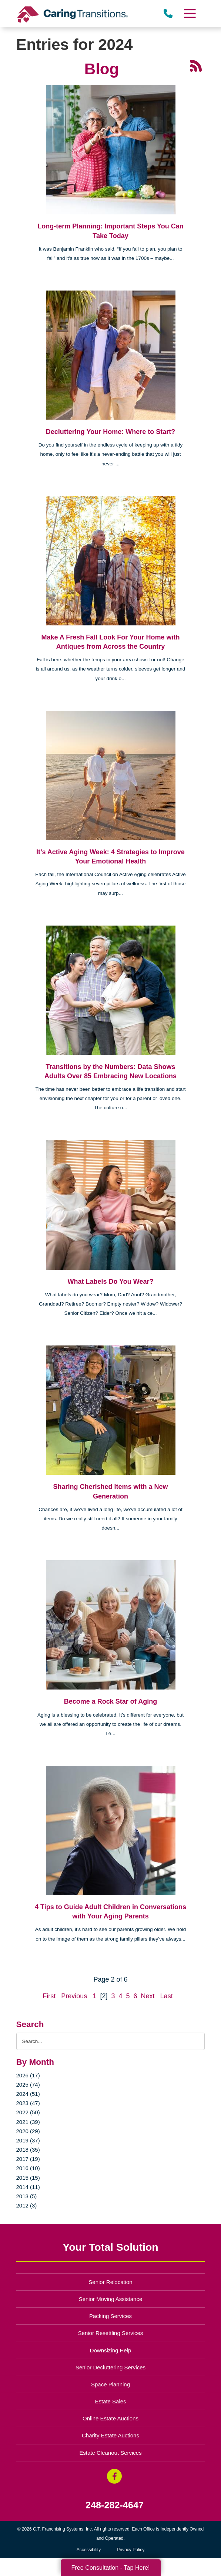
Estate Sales (110, 2401)
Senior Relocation (110, 2282)
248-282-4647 (115, 2505)
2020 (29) (28, 2131)
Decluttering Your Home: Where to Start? (110, 431)
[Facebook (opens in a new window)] (114, 2476)
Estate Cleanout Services (110, 2453)
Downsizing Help (110, 2350)
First (49, 1996)
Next (148, 1996)
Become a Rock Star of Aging (110, 1701)
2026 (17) (28, 2075)
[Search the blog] (110, 2041)
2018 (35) (28, 2149)
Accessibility (89, 2549)
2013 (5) (26, 2196)
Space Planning (110, 2384)
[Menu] (189, 13)
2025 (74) (28, 2084)
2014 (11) (28, 2187)
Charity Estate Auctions (110, 2435)
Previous (74, 1996)
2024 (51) (28, 2094)
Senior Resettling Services (110, 2333)
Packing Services (110, 2316)
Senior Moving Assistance (111, 2299)
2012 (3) (26, 2205)
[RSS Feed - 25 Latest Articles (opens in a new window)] (196, 65)
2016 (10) (28, 2168)
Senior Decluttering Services (110, 2367)
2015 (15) (28, 2178)
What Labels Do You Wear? (110, 1281)
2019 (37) (28, 2140)
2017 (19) (28, 2159)
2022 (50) (28, 2112)
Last (166, 1996)
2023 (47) (28, 2103)
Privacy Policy (131, 2549)
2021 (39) (28, 2122)
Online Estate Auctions (110, 2418)
